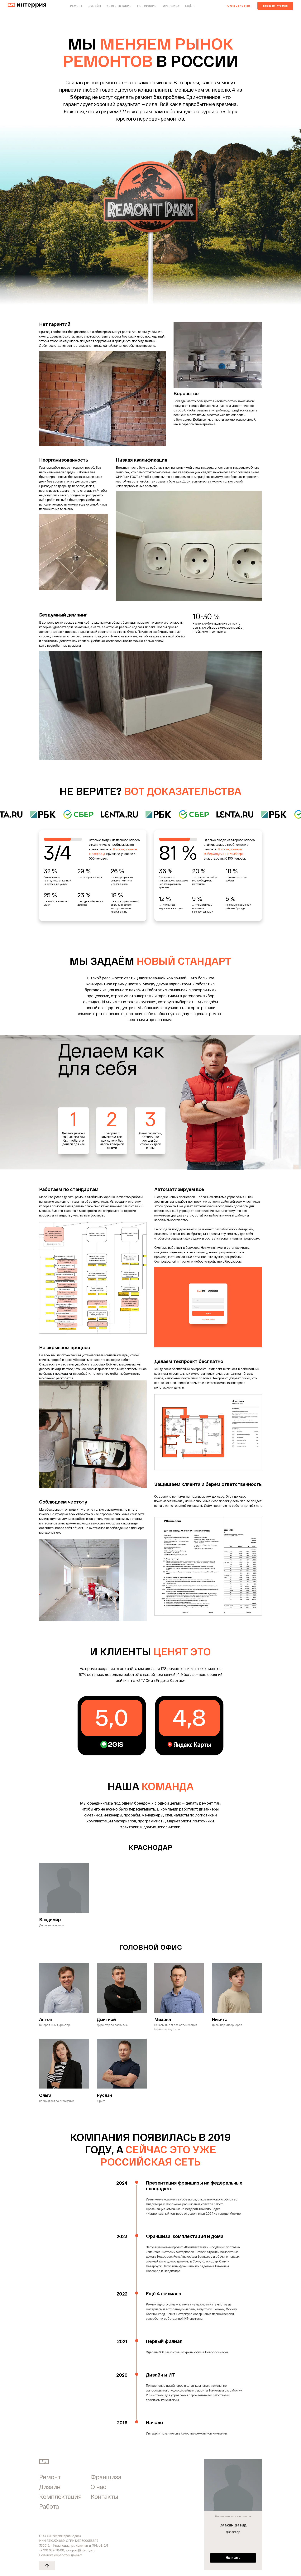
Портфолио (147, 5)
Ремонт (76, 5)
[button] (275, 6)
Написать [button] (233, 2557)
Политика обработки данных (60, 2555)
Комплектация (119, 5)
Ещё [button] (189, 5)
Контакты (104, 2496)
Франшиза (170, 5)
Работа (49, 2506)
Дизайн (94, 5)
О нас (98, 2486)
